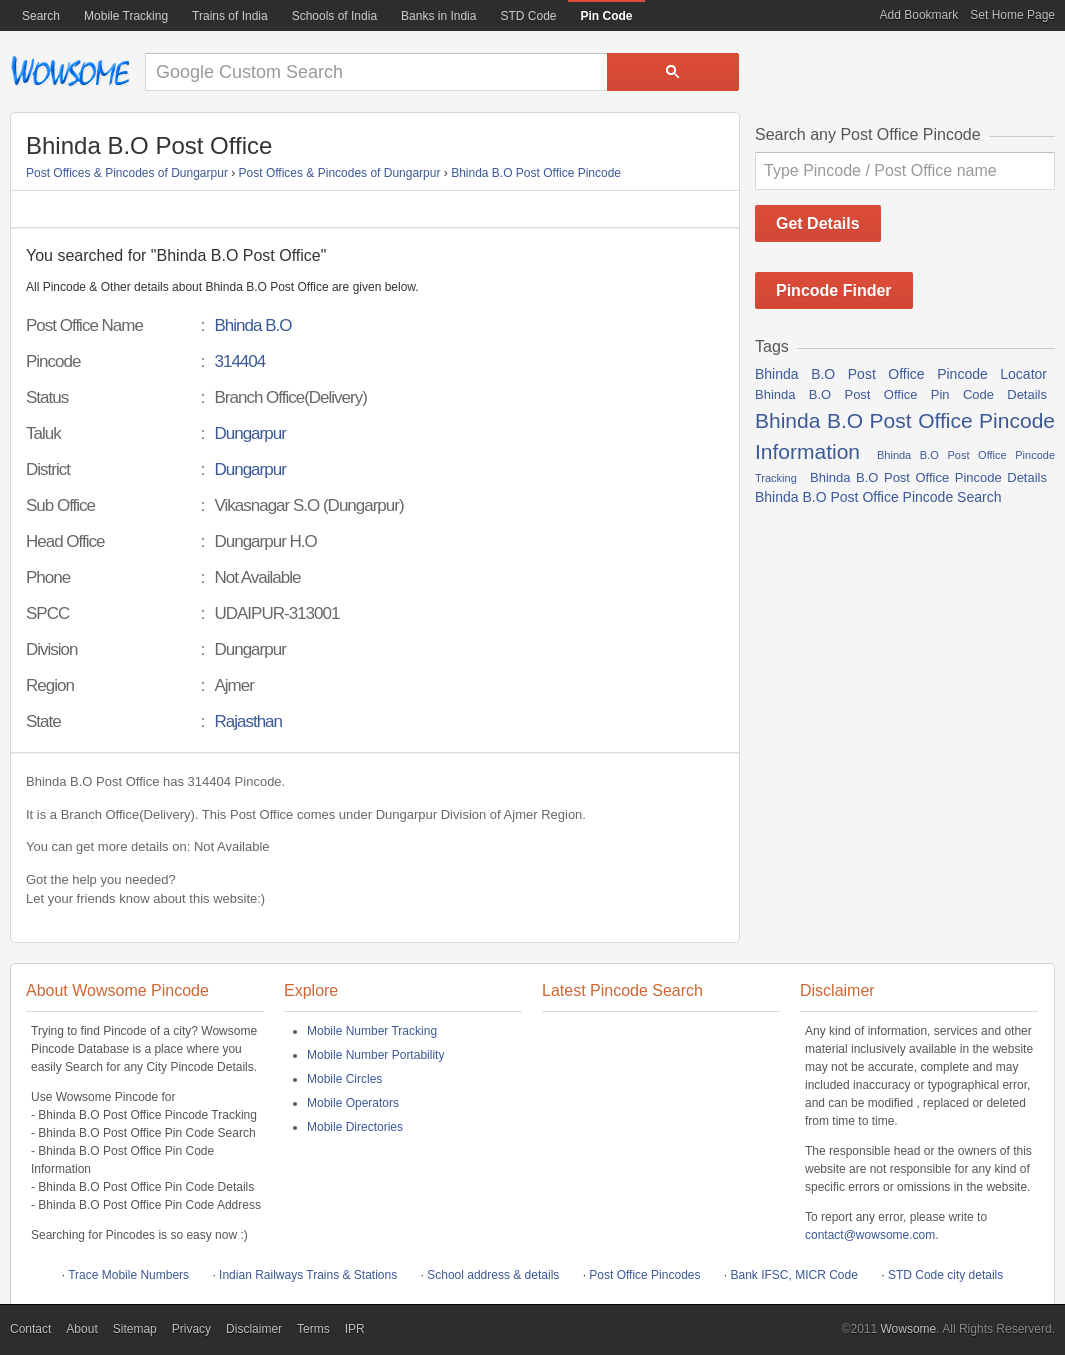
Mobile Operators (353, 1103)
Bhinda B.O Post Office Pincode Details (928, 477)
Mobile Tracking (126, 16)
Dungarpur (249, 433)
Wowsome (70, 71)
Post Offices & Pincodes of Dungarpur (127, 173)
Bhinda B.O (252, 325)
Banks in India (438, 16)
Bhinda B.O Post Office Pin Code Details (901, 394)
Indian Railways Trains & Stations (308, 1275)
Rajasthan (248, 721)
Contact (30, 1329)
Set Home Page (1012, 15)
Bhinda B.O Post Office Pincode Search (878, 497)
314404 (239, 361)
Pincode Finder (834, 290)
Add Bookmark (919, 15)
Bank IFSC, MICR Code (794, 1275)
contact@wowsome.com (870, 1235)
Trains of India (230, 16)
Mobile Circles (344, 1079)
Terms (313, 1329)
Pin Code (606, 16)
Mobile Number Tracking (372, 1031)
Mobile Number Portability (375, 1055)
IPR (355, 1329)
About (81, 1329)
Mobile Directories (355, 1127)
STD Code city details (945, 1275)
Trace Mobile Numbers (128, 1275)
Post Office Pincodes (644, 1275)
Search (41, 16)
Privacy (191, 1329)
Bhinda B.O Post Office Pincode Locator (901, 374)
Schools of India (334, 16)
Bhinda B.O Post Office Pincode (536, 173)
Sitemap (135, 1329)
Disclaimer (254, 1329)
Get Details (818, 223)
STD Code (528, 16)
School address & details (493, 1275)
